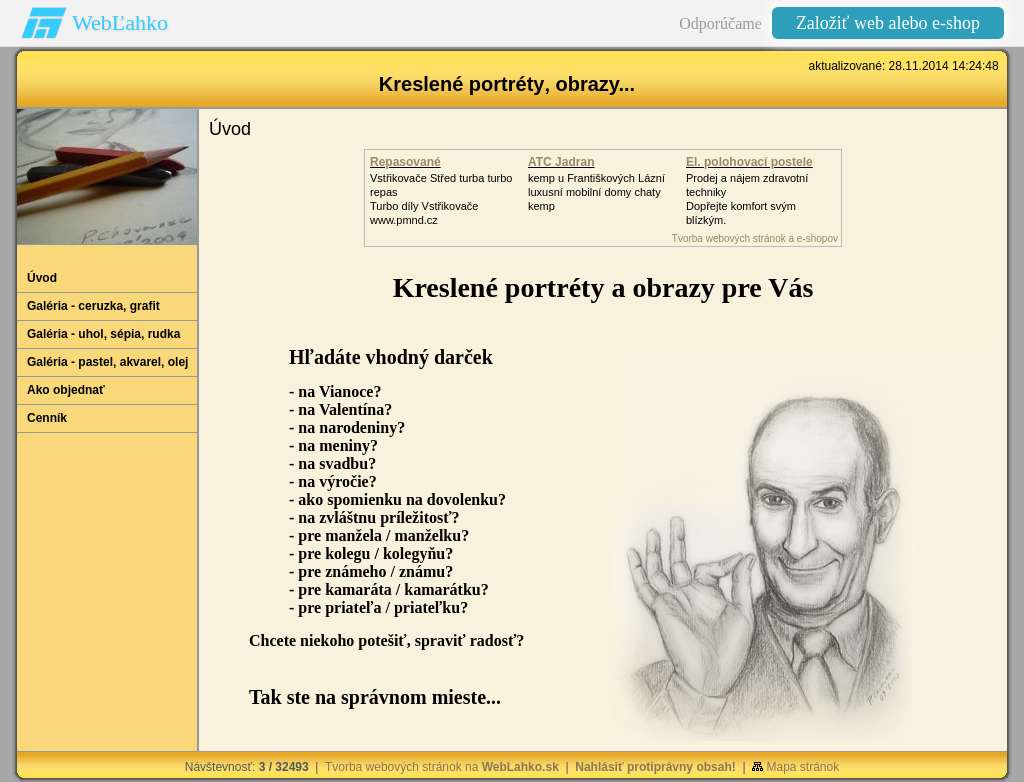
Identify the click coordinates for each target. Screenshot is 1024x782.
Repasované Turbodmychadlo (418, 169)
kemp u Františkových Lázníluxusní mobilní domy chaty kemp (596, 192)
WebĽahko (120, 22)
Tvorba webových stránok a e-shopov (755, 238)
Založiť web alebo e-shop (888, 23)
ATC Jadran (561, 162)
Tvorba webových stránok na (442, 767)
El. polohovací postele (749, 162)
